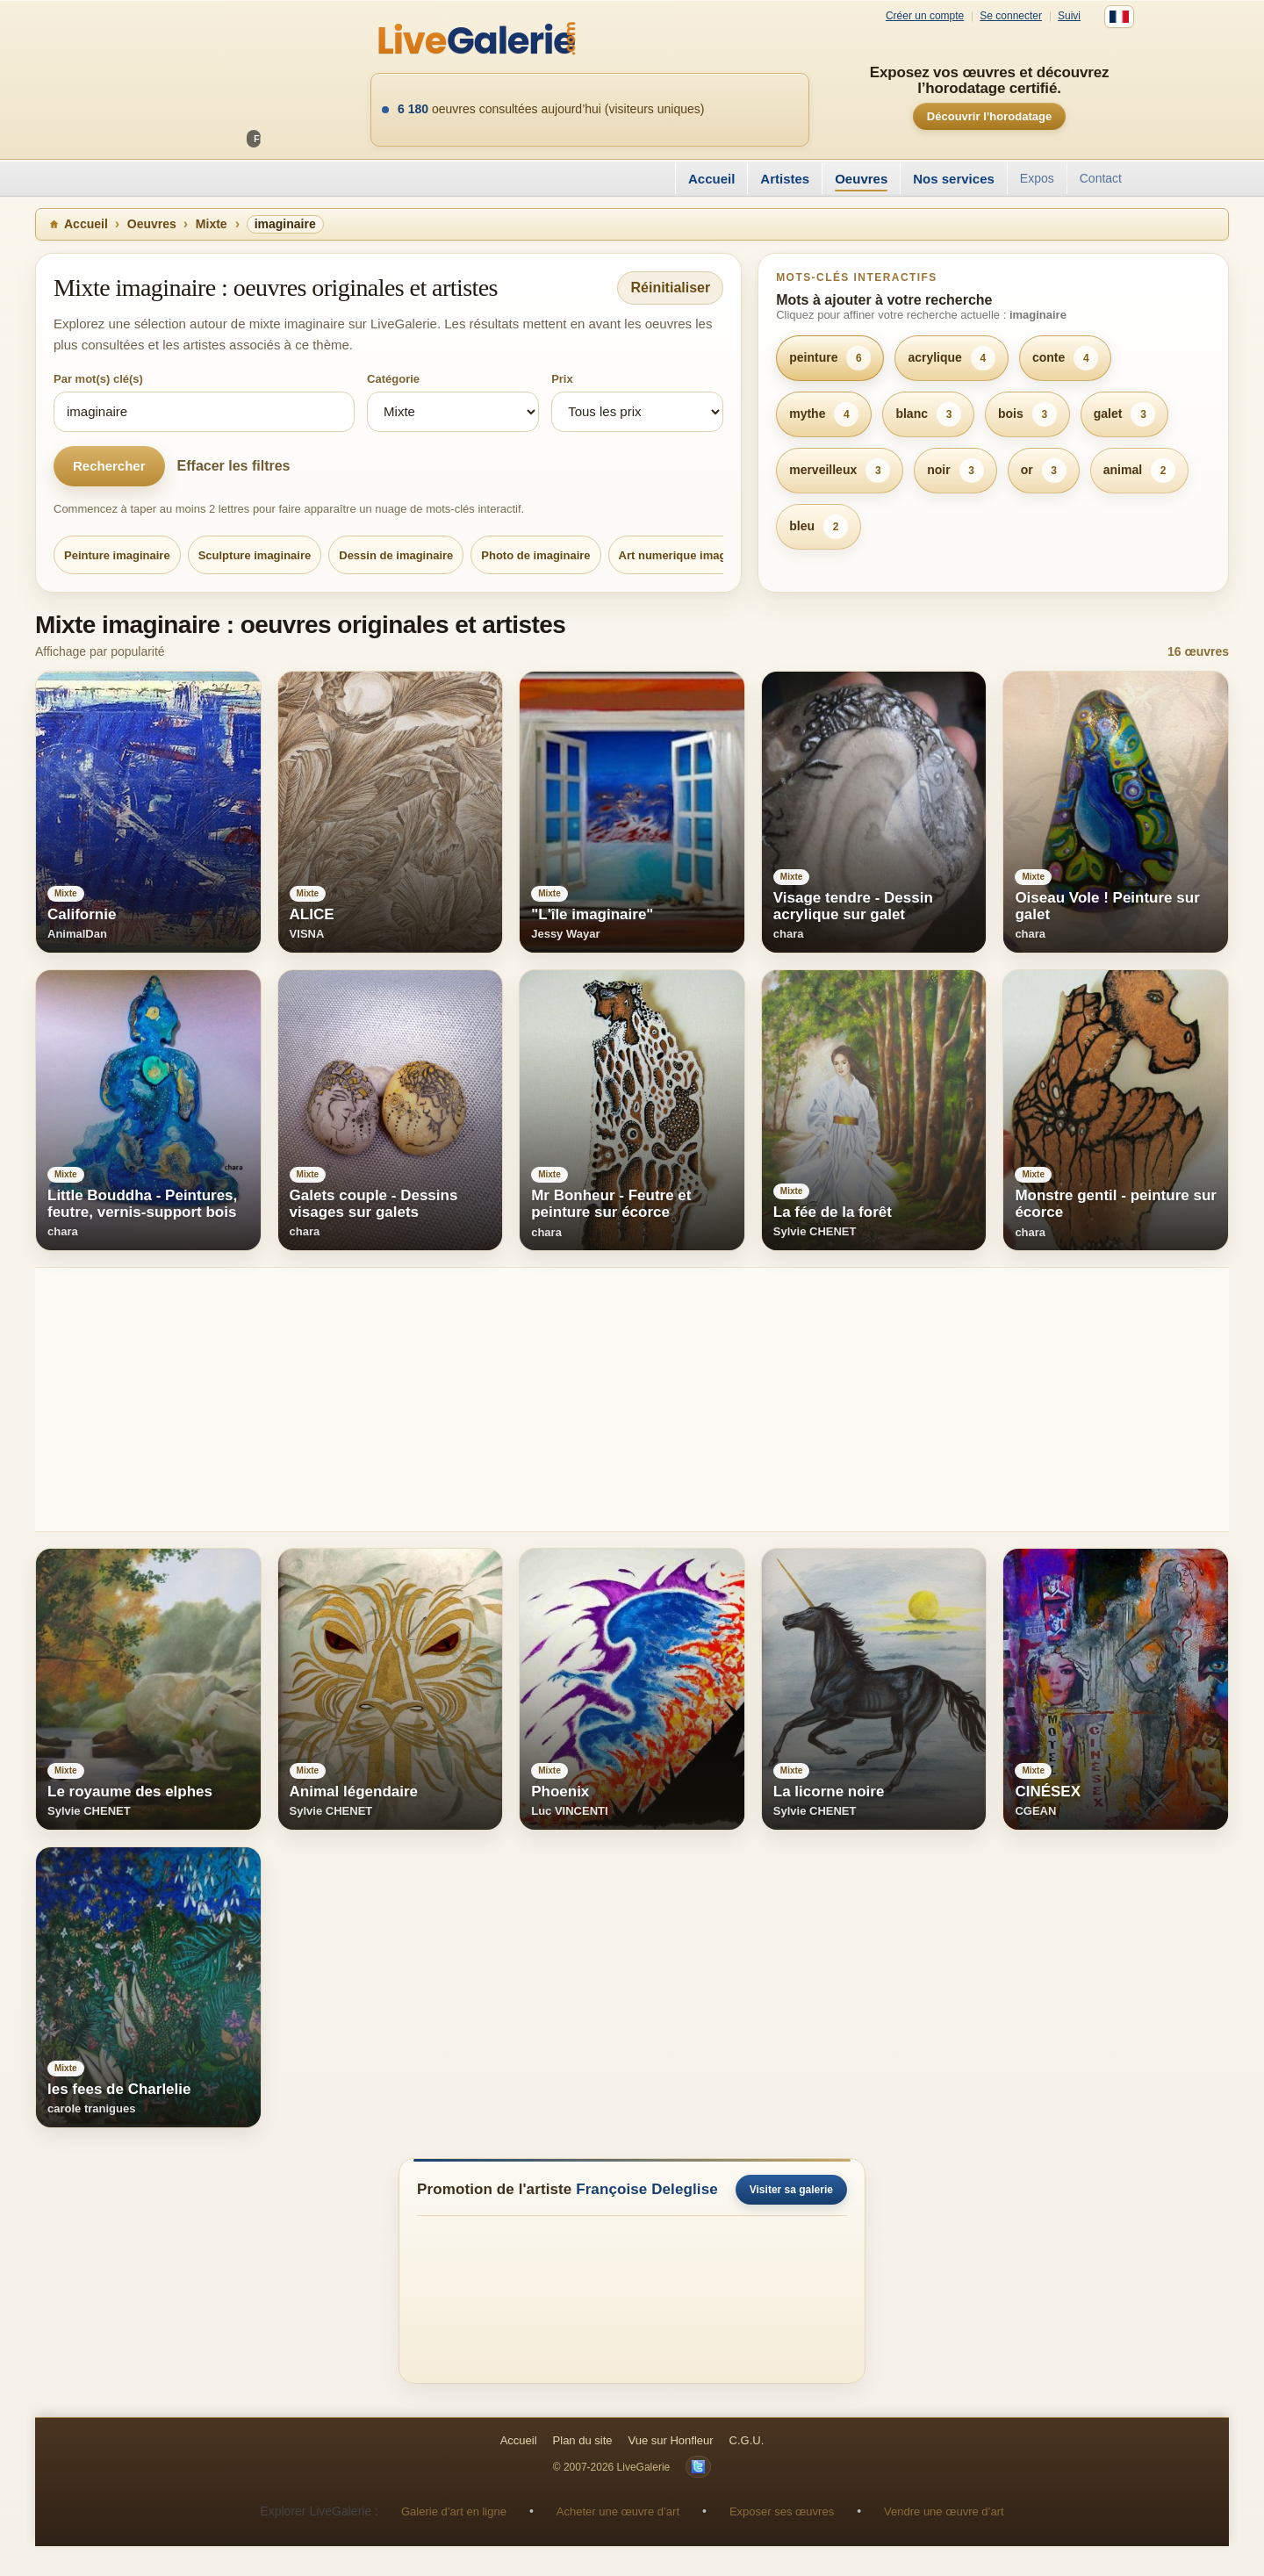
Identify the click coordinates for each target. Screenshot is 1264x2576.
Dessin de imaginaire (396, 555)
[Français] (1119, 16)
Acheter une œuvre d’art (618, 2511)
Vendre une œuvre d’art (944, 2511)
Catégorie (393, 378)
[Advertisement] (561, 1399)
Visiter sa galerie (791, 2190)
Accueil (711, 178)
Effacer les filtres (234, 465)
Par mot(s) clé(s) (98, 378)
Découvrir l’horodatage (989, 116)
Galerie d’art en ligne (453, 2511)
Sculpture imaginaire (255, 555)
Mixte (211, 224)
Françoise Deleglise (647, 2189)
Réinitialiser (670, 287)
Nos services (954, 178)
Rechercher (109, 465)
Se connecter (1011, 16)
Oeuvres (861, 178)
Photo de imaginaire (535, 555)
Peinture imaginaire (117, 555)
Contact (1101, 178)
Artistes (784, 178)
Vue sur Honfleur (671, 2440)
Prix (562, 378)
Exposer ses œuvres (781, 2511)
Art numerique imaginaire (688, 555)
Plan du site (583, 2440)
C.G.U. (747, 2440)
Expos (1037, 178)
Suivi (1069, 16)
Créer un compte (925, 16)
